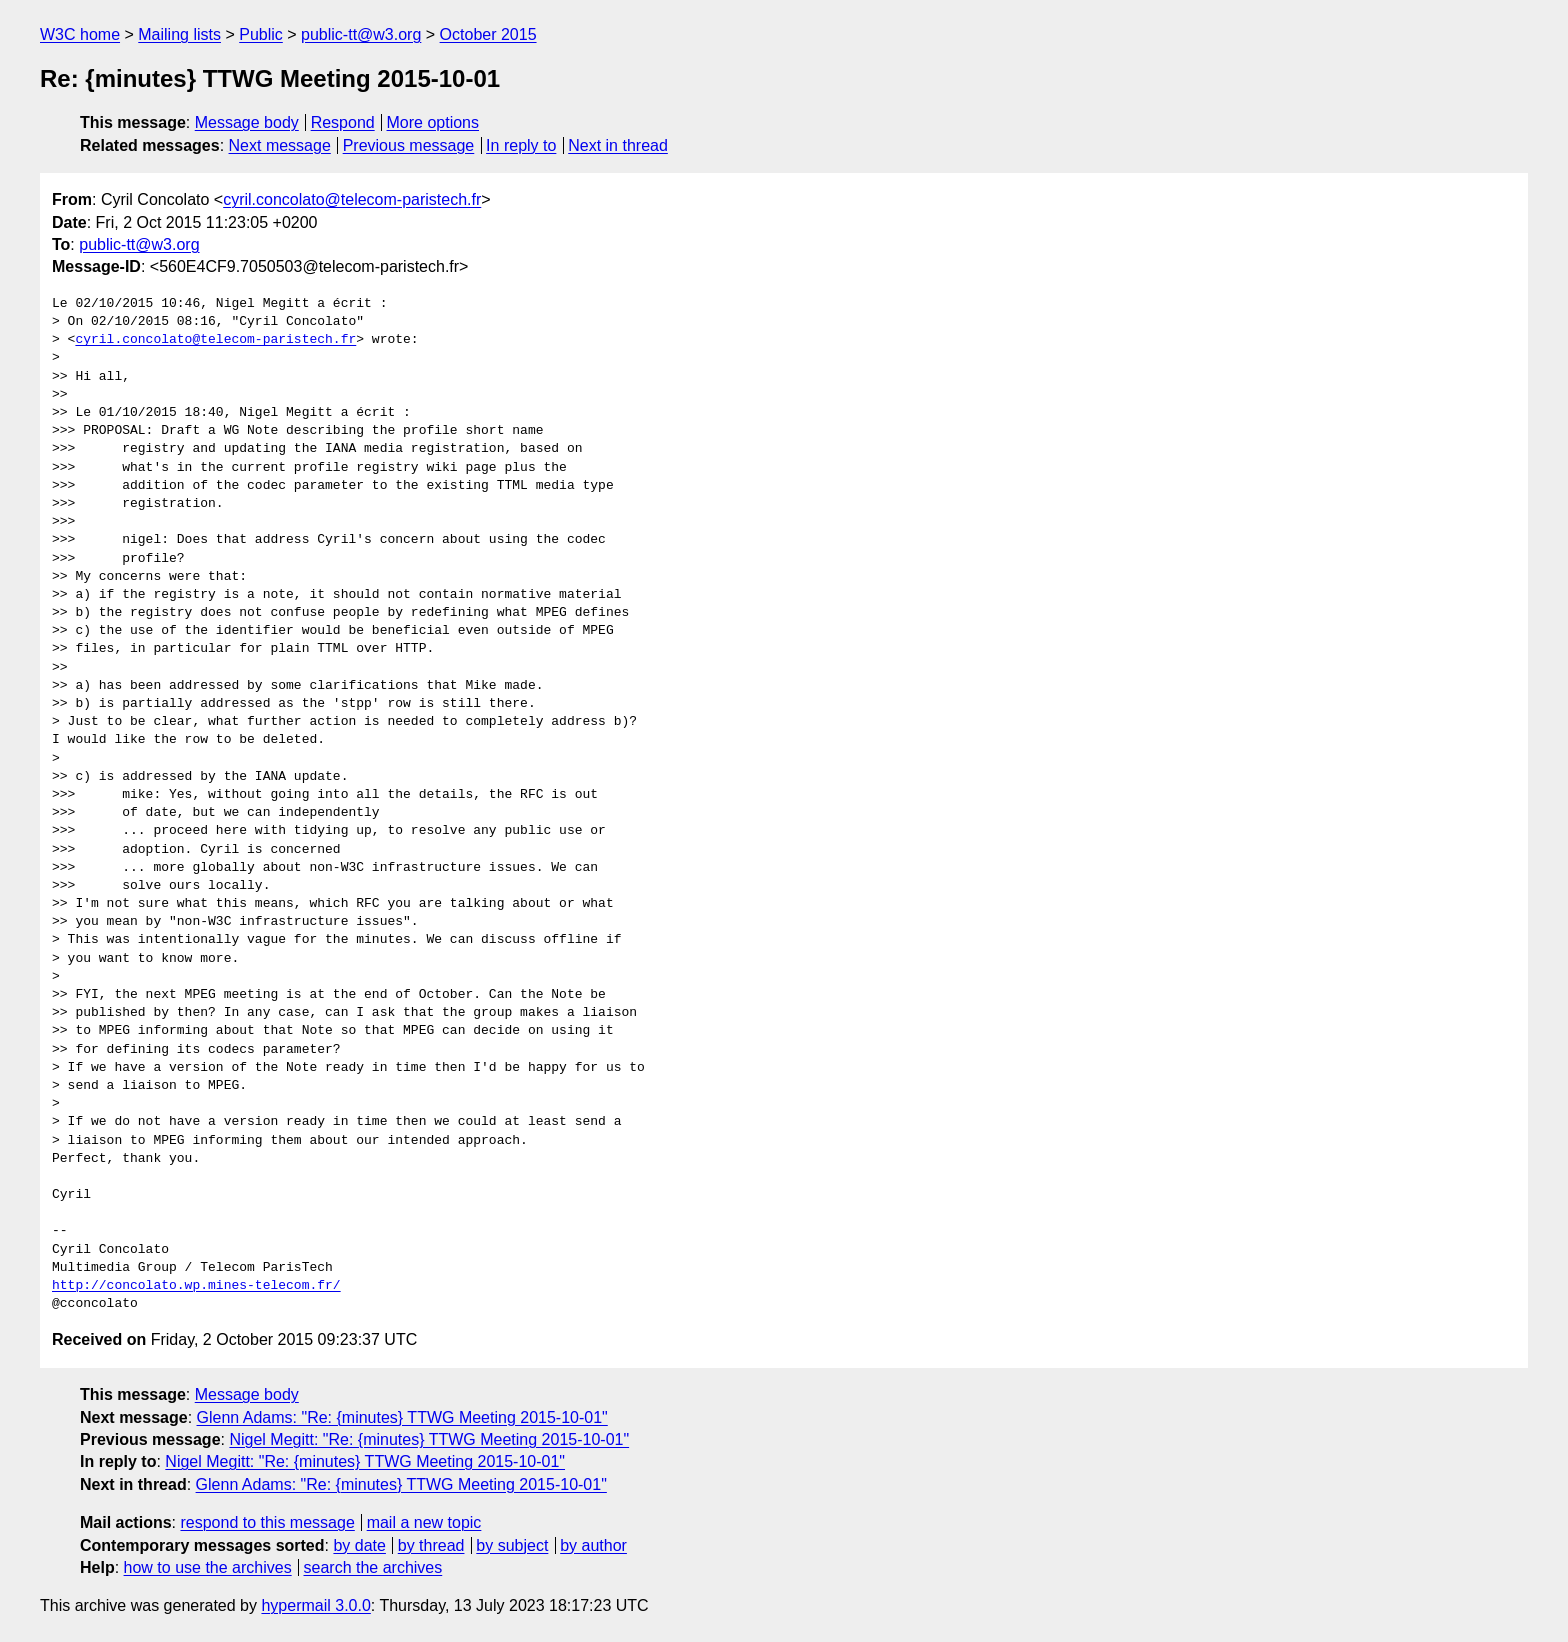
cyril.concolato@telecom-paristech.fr (352, 199)
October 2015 (488, 34)
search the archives (373, 1567)
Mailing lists (179, 34)
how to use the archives (208, 1567)
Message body (247, 122)
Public (261, 34)
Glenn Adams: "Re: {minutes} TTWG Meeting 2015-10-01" (402, 1417)
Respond (343, 122)
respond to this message (267, 1522)
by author (593, 1545)
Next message (280, 145)
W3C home (80, 34)
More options (433, 122)
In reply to (521, 145)
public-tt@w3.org (361, 34)
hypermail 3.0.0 (315, 1605)
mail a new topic (424, 1522)
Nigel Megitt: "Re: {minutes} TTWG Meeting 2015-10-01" (429, 1439)
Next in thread (618, 145)
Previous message (409, 145)
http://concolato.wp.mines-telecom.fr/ (196, 1286)
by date (359, 1545)
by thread (431, 1545)
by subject (512, 1545)
